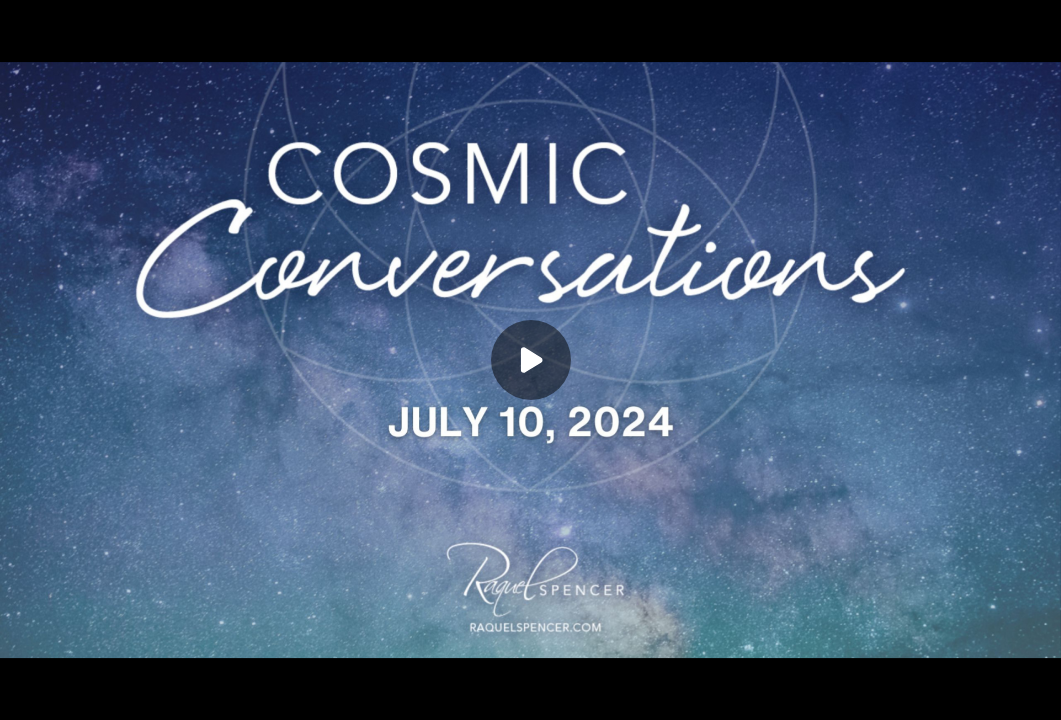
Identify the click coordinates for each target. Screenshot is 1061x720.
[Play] (531, 360)
